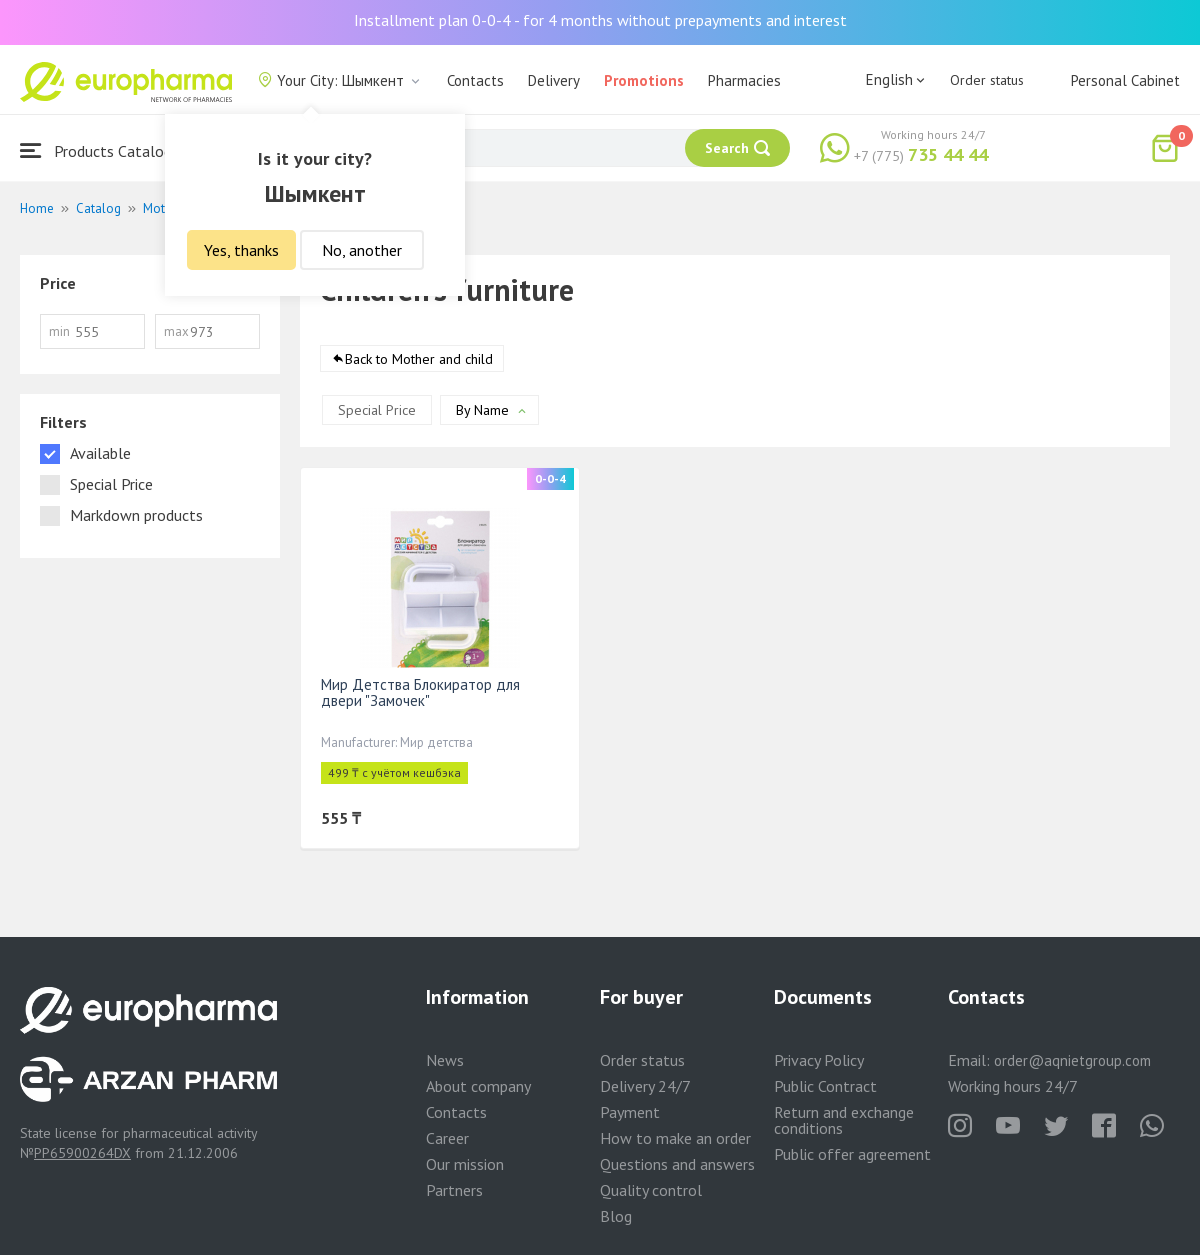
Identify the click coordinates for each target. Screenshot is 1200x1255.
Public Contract (825, 1086)
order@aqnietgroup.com (1072, 1060)
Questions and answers (677, 1164)
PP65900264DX (82, 1153)
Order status (987, 80)
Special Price (377, 410)
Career (447, 1138)
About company (478, 1086)
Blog (616, 1216)
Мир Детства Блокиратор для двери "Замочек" (420, 692)
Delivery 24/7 (645, 1086)
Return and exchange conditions (844, 1120)
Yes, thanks (241, 250)
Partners (454, 1190)
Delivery (554, 80)
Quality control (651, 1190)
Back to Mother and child (419, 359)
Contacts (475, 80)
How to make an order (675, 1138)
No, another (362, 250)
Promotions (644, 80)
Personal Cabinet (1125, 80)
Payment (630, 1112)
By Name (482, 410)
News (445, 1060)
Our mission (465, 1164)
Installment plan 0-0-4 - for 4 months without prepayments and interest (600, 20)
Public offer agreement (852, 1154)
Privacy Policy (819, 1060)
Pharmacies (744, 80)
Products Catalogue (104, 150)
